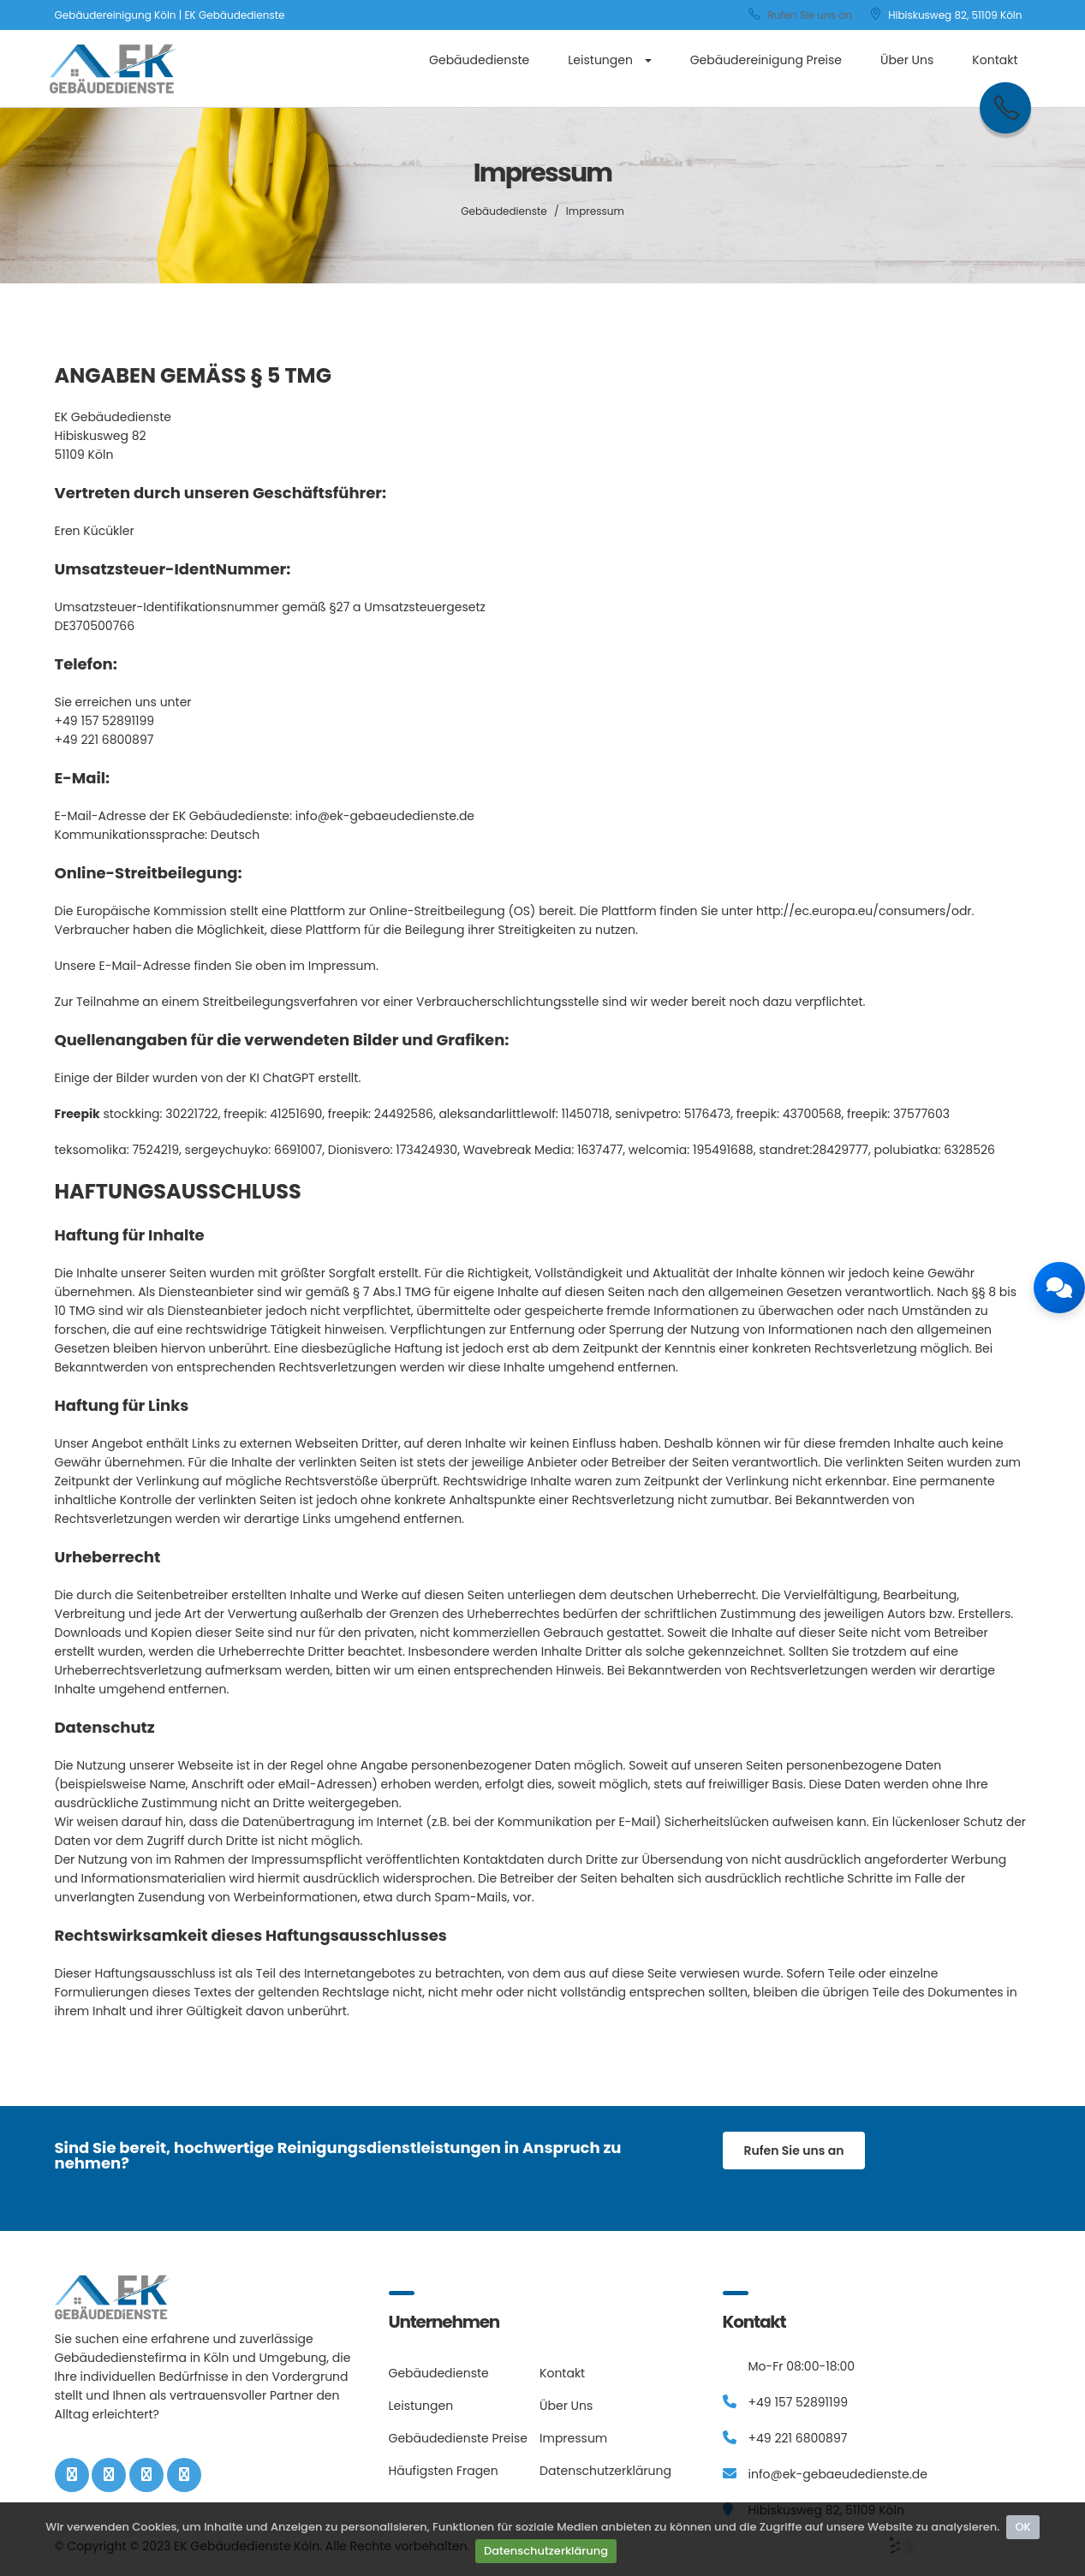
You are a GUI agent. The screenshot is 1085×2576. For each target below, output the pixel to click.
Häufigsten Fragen (443, 2470)
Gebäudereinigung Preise (766, 59)
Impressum (573, 2438)
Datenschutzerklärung (546, 2551)
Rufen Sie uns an (800, 15)
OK (1022, 2527)
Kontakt (994, 59)
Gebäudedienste (479, 59)
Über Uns (906, 59)
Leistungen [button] (609, 59)
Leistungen (421, 2405)
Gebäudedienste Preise (458, 2438)
